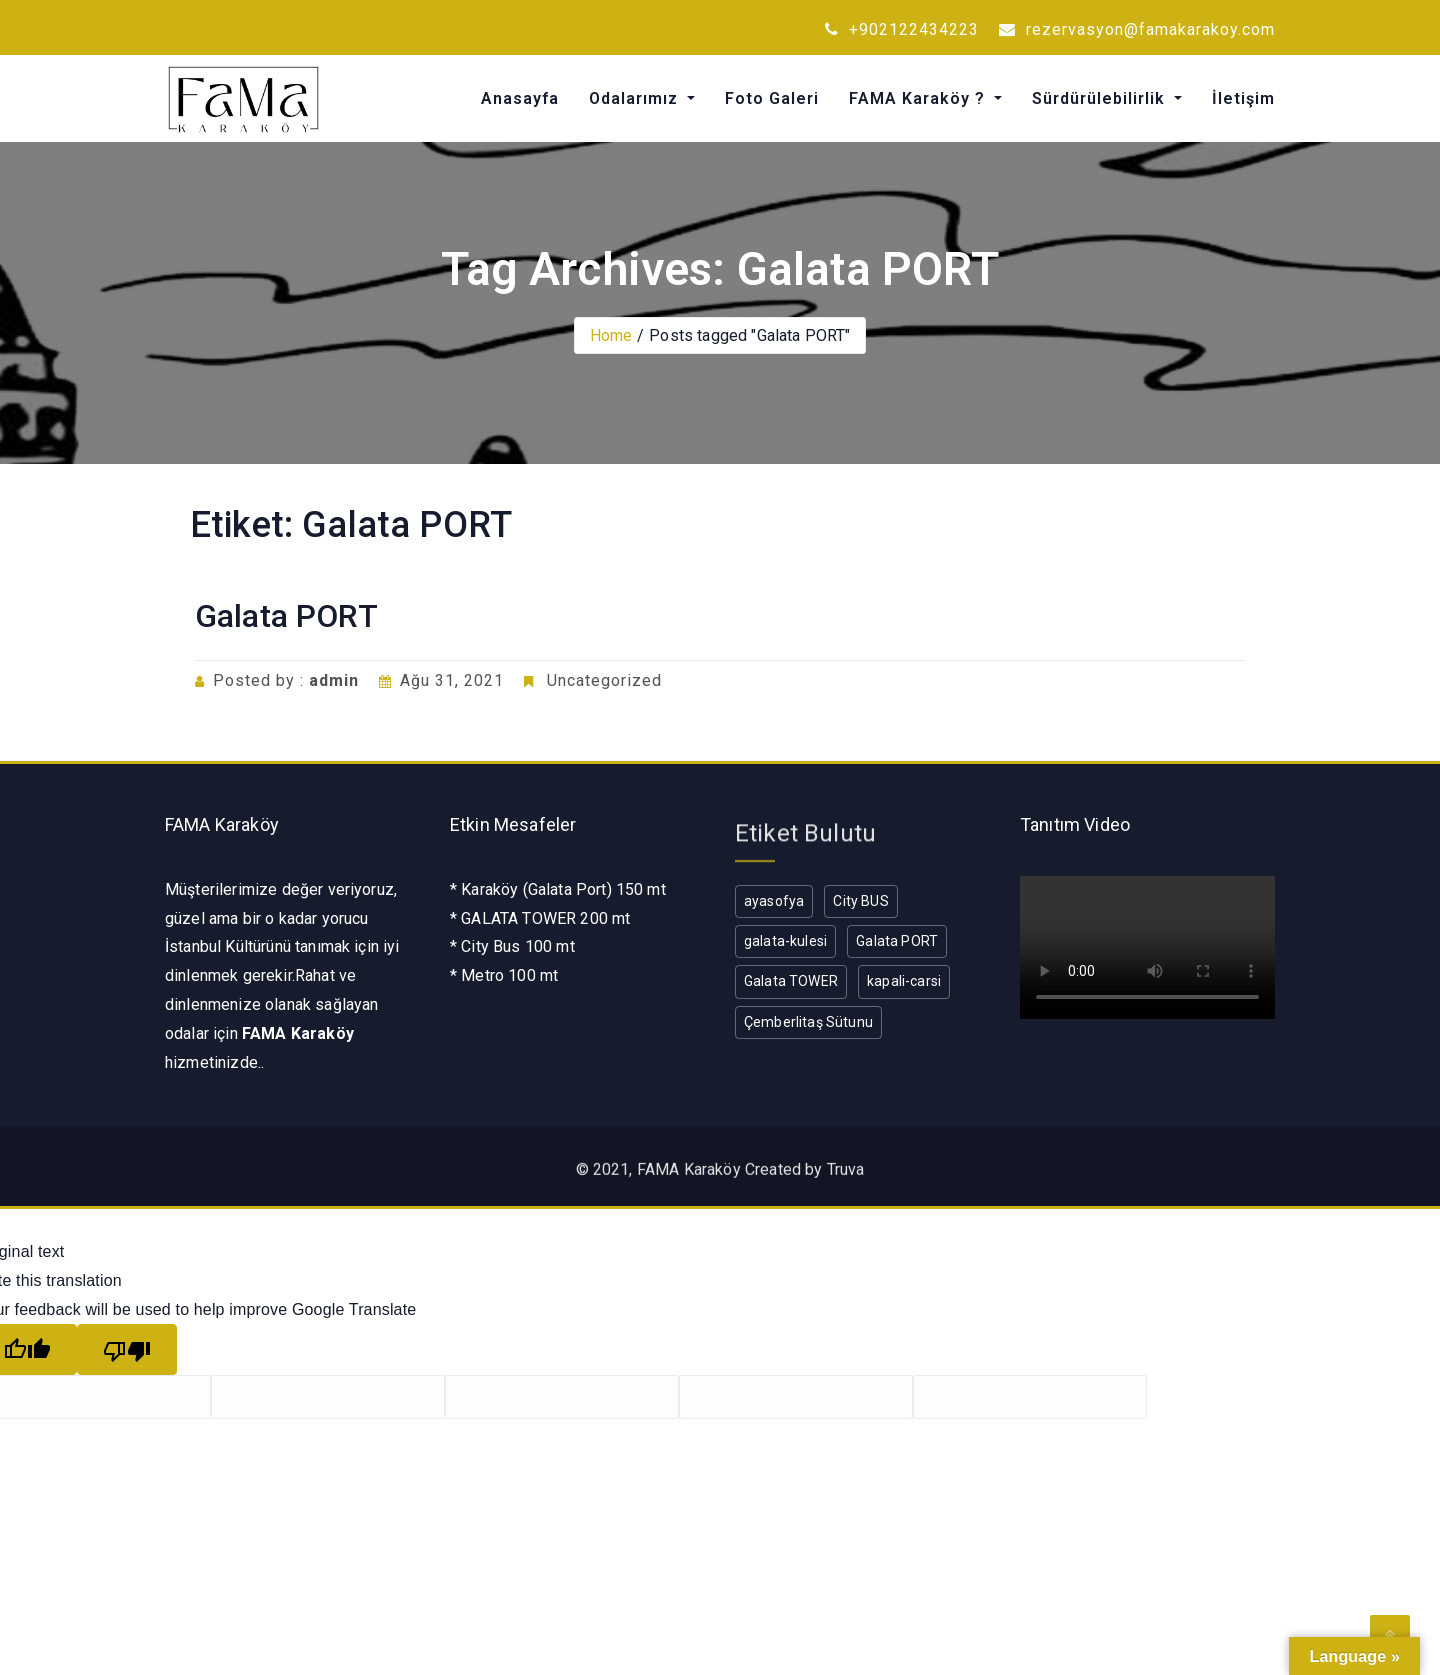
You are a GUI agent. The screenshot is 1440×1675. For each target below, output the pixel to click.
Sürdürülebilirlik (1101, 98)
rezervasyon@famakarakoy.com (1137, 29)
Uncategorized (604, 680)
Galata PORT (286, 616)
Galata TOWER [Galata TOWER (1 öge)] (791, 981)
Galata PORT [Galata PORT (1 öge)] (897, 941)
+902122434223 (902, 29)
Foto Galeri (772, 98)
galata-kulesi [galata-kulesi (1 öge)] (785, 941)
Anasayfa (520, 98)
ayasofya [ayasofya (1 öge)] (774, 901)
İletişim (1243, 98)
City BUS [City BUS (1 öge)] (860, 901)
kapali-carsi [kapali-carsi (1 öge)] (904, 981)
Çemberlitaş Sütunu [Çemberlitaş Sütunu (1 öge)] (808, 1022)
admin (334, 680)
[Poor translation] (127, 1349)
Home (611, 335)
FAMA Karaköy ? (919, 98)
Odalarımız (636, 98)
